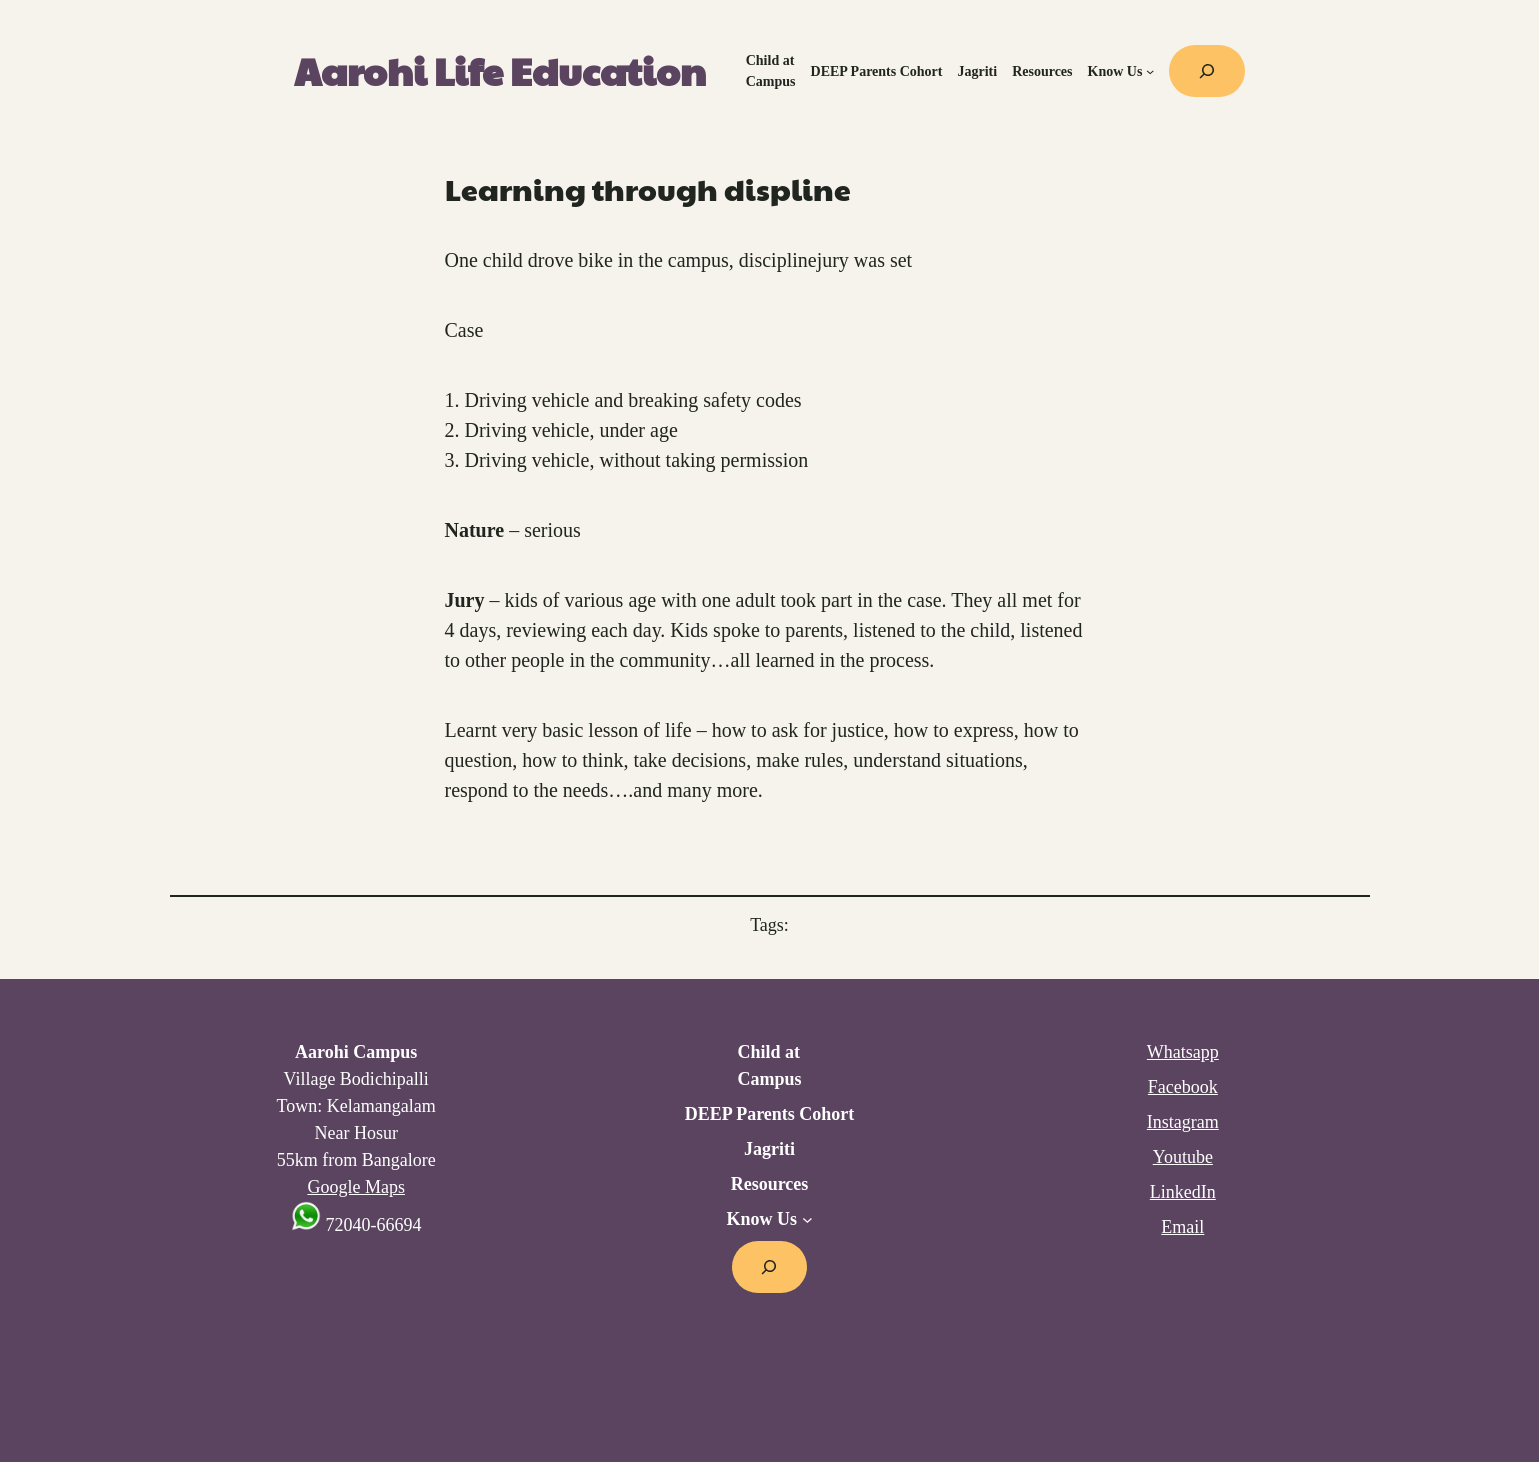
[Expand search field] (1207, 71)
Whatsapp (1183, 1052)
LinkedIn (1183, 1192)
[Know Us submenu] (1150, 71)
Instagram (1183, 1122)
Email (1182, 1227)
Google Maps (356, 1187)
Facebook (1183, 1087)
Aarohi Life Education (500, 70)
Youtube (1183, 1157)
